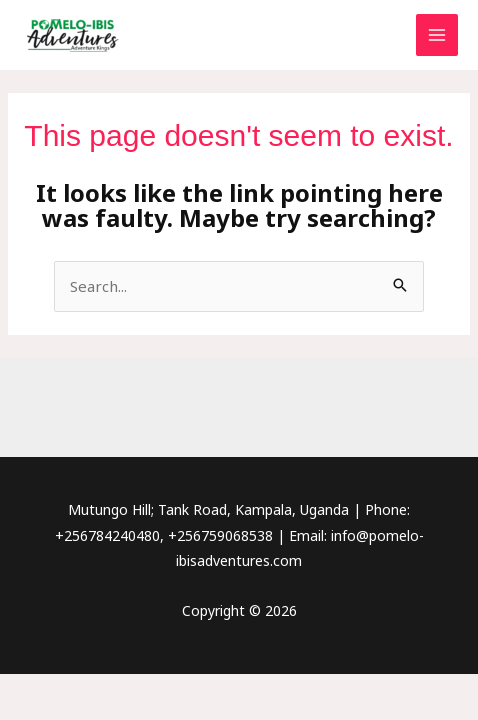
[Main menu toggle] (437, 35)
